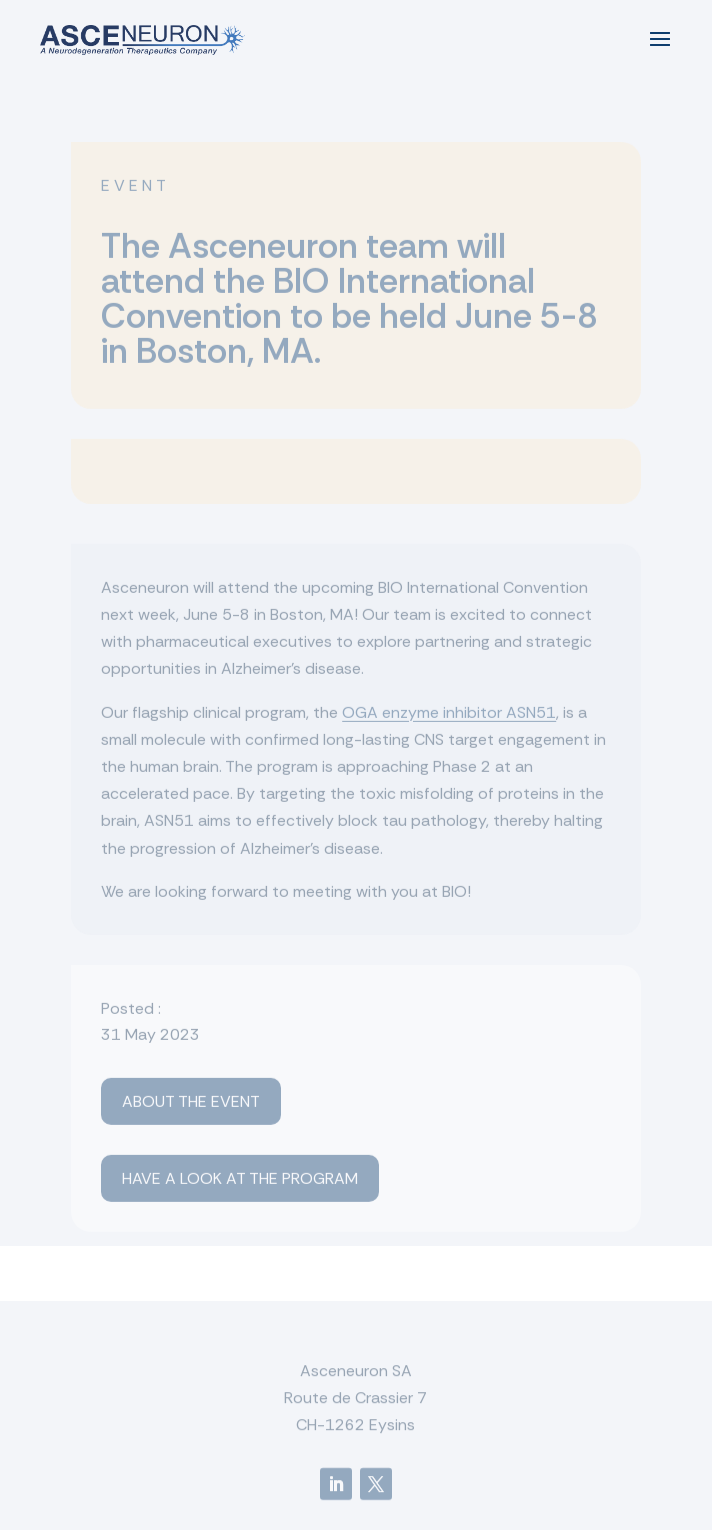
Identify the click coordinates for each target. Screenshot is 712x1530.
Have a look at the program (240, 1181)
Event (135, 187)
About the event (191, 1104)
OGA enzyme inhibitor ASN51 (449, 714)
